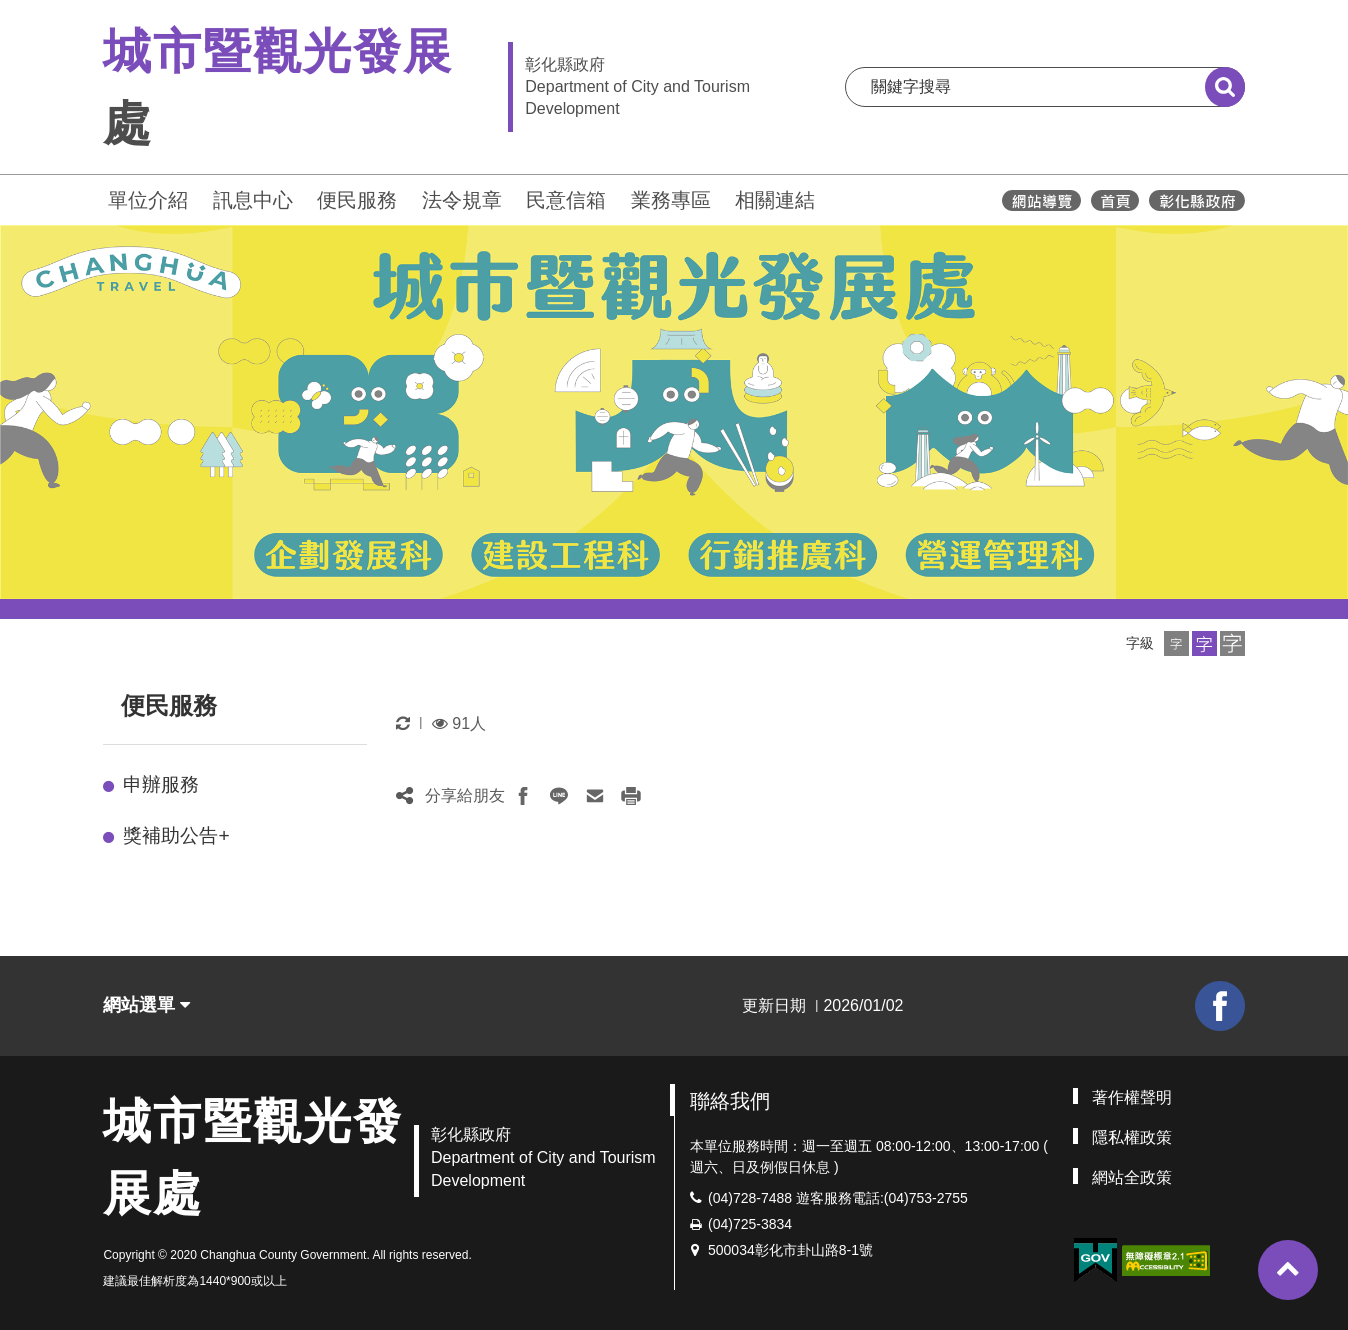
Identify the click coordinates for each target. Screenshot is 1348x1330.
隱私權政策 (1132, 1137)
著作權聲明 (1132, 1097)
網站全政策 (1132, 1177)
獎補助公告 (176, 835)
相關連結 (775, 200)
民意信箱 (566, 200)
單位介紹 (148, 200)
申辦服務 (161, 784)
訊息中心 (253, 200)
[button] (1176, 643)
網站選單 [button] (146, 1005)
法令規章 (462, 200)
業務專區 (671, 200)
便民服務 (357, 200)
